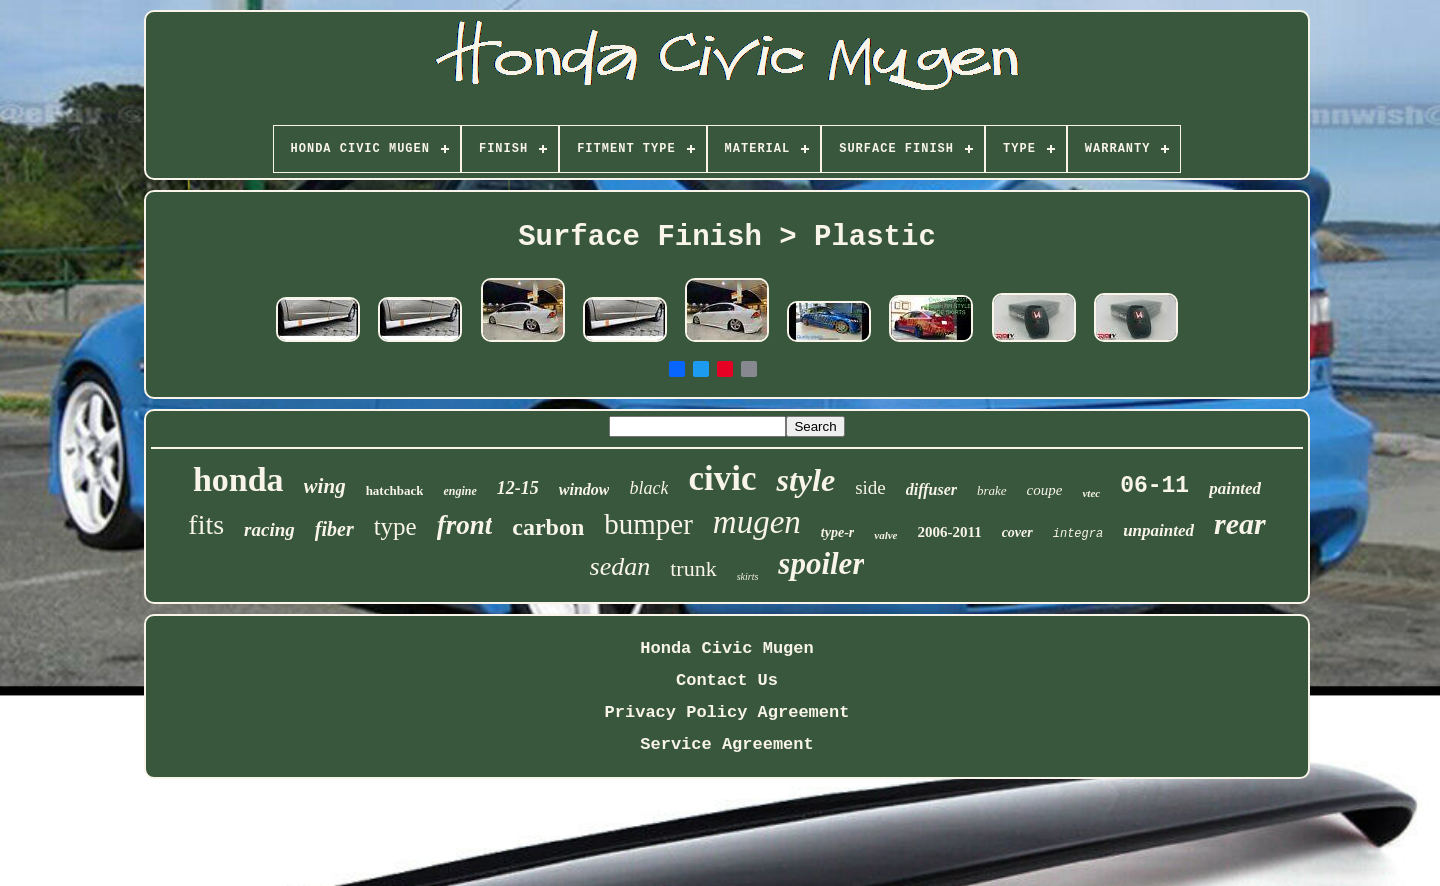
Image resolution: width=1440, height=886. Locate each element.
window (584, 489)
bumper (648, 524)
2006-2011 (949, 532)
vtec (1091, 493)
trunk (693, 568)
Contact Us (727, 680)
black (648, 488)
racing (269, 529)
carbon (548, 527)
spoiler (821, 563)
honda (238, 479)
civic (722, 478)
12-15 (518, 488)
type (395, 526)
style (805, 480)
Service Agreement (726, 744)
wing (325, 486)
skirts (748, 576)
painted (1235, 488)
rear (1240, 523)
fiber (334, 529)
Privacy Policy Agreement (727, 712)
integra (1078, 534)
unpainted (1158, 530)
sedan (620, 566)
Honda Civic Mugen (726, 648)
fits (206, 524)
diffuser (931, 489)
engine (459, 491)
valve (885, 535)
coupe (1045, 490)
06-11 (1154, 486)
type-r (837, 532)
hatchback (395, 490)
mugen (757, 522)
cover (1017, 532)
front (465, 525)
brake (992, 490)
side (870, 487)
